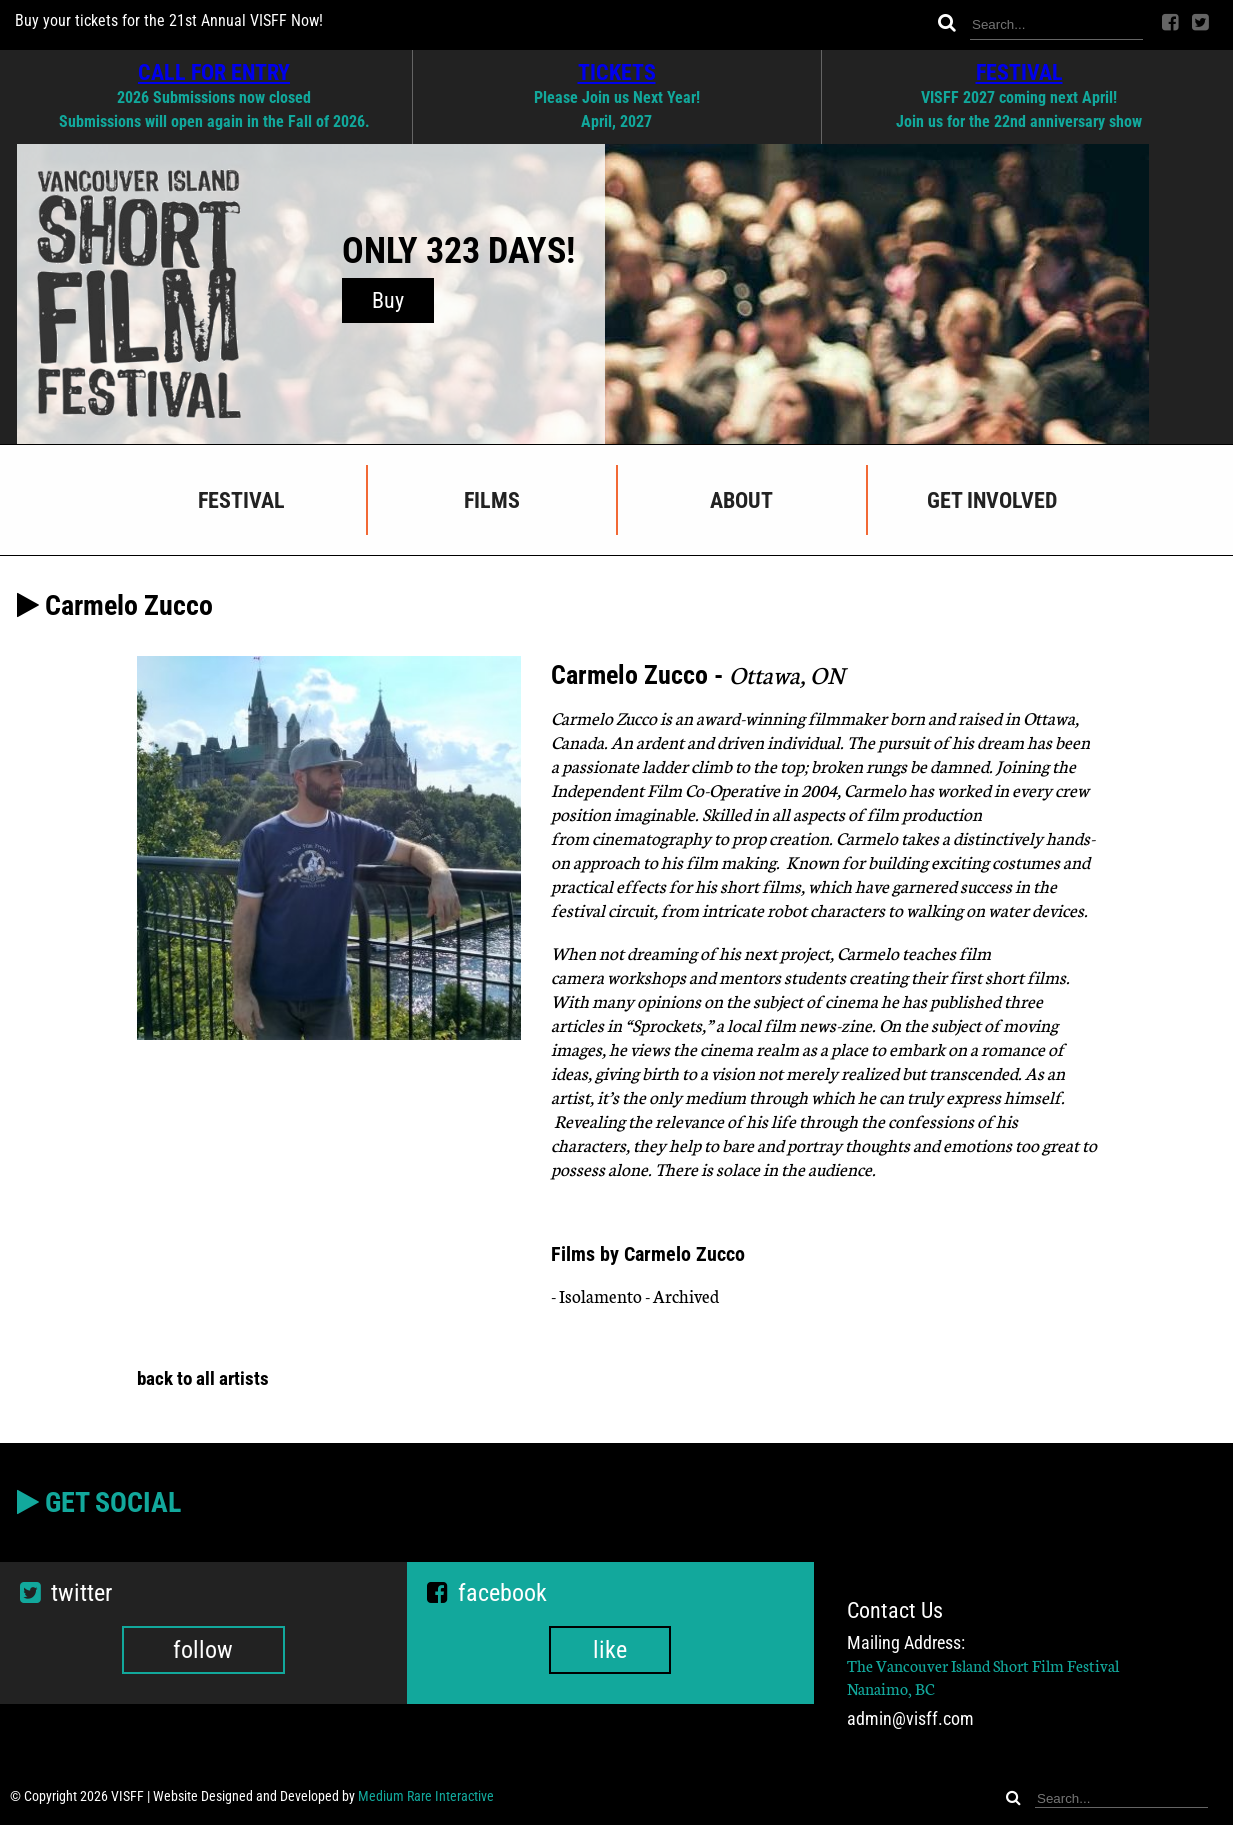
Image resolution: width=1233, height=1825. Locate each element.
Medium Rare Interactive (426, 1796)
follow (203, 1650)
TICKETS (617, 72)
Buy (388, 300)
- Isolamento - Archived (635, 1295)
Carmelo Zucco (605, 717)
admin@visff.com (910, 1719)
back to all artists (203, 1378)
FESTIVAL (1019, 72)
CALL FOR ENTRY (214, 72)
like (610, 1650)
